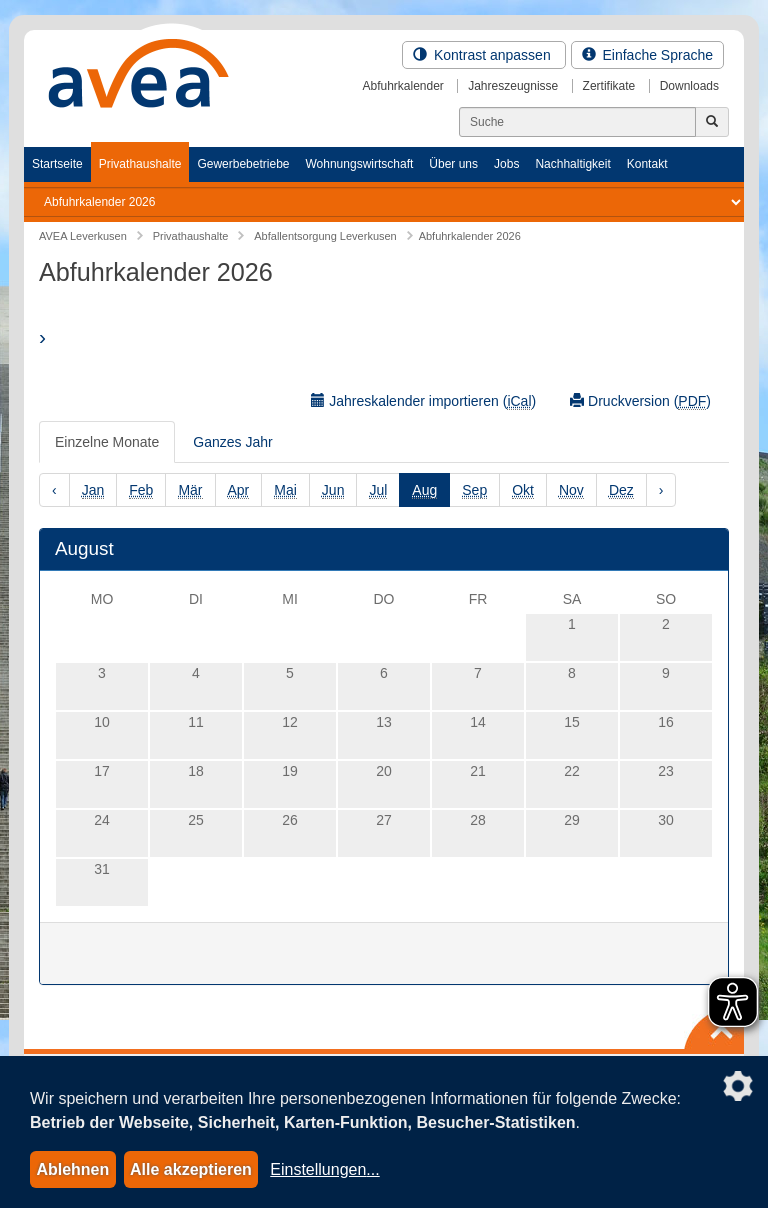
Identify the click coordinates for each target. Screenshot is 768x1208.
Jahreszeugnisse (513, 86)
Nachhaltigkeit (572, 164)
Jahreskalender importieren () (423, 401)
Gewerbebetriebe (243, 164)
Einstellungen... (324, 1169)
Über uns (453, 164)
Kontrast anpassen (484, 55)
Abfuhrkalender (402, 86)
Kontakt (647, 164)
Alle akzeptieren (191, 1169)
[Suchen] (577, 122)
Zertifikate (609, 86)
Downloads (689, 86)
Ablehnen (72, 1169)
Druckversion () (640, 401)
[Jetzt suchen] (712, 122)
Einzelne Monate (107, 442)
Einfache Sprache (647, 55)
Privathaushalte (140, 164)
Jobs (506, 164)
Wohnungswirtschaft (359, 164)
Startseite (57, 164)
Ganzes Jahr (232, 442)
